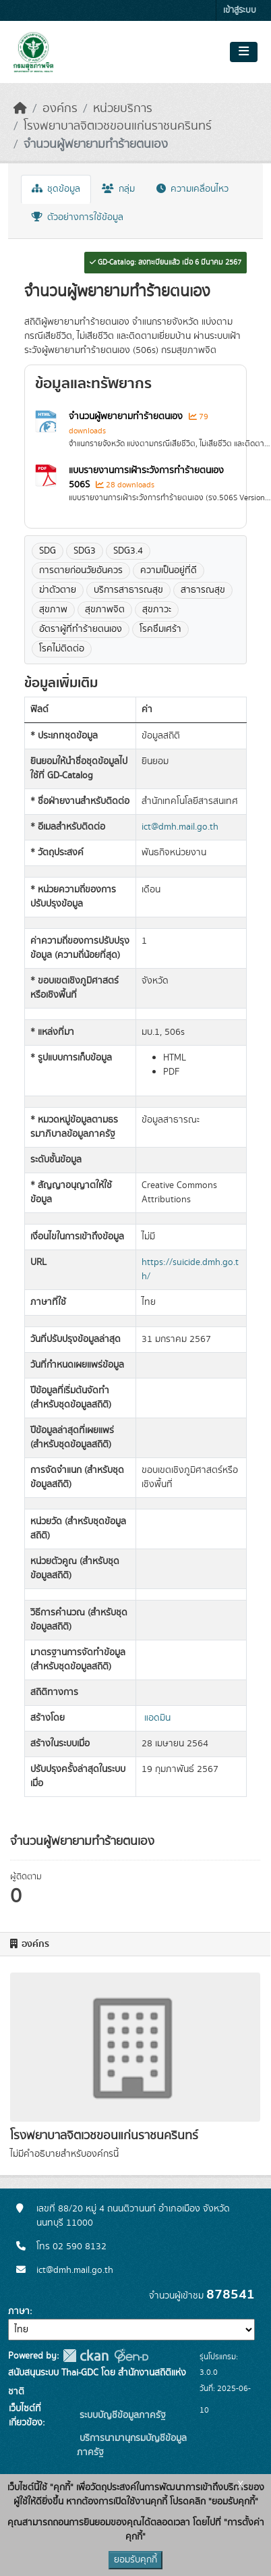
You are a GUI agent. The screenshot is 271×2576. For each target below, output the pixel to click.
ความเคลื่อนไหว (192, 189)
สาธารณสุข (203, 590)
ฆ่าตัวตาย (57, 590)
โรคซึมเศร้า (160, 629)
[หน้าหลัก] (20, 108)
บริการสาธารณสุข (128, 590)
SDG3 (84, 551)
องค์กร (60, 108)
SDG (47, 551)
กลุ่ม (118, 189)
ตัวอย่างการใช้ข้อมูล (77, 217)
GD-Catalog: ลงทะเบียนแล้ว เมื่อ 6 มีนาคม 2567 (165, 262)
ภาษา (19, 2311)
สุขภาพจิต (105, 609)
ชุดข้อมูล (56, 189)
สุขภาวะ (156, 609)
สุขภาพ (53, 609)
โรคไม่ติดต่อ (61, 648)
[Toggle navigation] (244, 52)
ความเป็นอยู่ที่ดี (168, 570)
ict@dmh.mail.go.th (180, 827)
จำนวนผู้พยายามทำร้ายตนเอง (96, 144)
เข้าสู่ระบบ (239, 10)
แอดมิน (157, 1718)
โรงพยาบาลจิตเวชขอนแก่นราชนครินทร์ (118, 126)
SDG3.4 (128, 551)
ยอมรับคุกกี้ (135, 2560)
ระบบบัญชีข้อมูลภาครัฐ (121, 2415)
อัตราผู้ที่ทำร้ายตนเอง (80, 629)
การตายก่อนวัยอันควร (81, 570)
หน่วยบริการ (122, 108)
